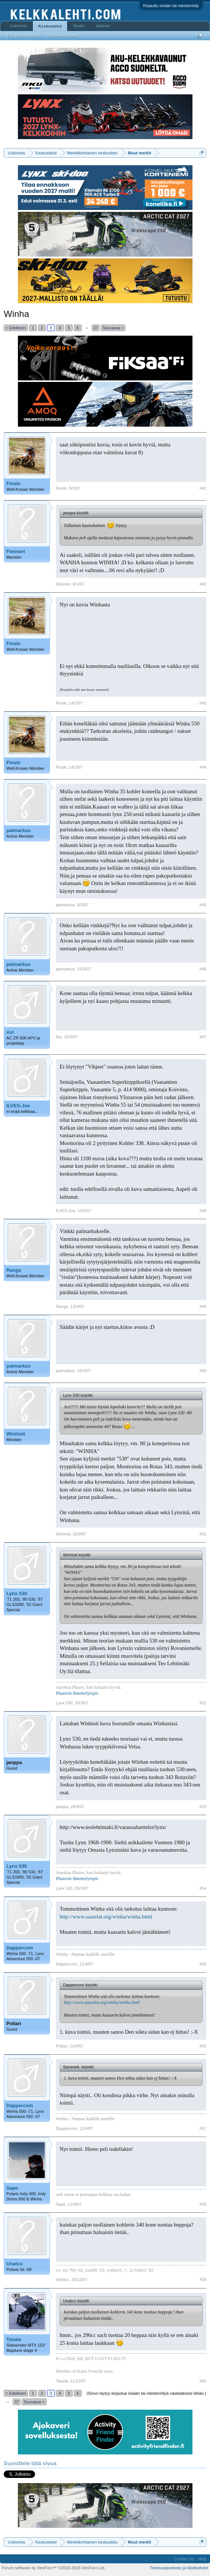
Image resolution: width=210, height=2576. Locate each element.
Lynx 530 (16, 1593)
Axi (10, 1032)
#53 (203, 1806)
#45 (203, 905)
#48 (203, 1210)
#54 (203, 1888)
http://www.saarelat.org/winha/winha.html (106, 1917)
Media (78, 25)
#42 (203, 584)
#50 (203, 1370)
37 (95, 328)
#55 (203, 1964)
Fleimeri (15, 551)
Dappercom (19, 1948)
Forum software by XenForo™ (54, 2568)
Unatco (14, 2263)
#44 (203, 767)
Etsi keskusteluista (23, 35)
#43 (203, 703)
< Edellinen (16, 328)
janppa (14, 1762)
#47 (203, 1037)
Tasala (13, 2339)
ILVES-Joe (18, 1105)
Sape (12, 2188)
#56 (203, 2046)
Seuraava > (113, 328)
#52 (203, 1703)
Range (13, 1270)
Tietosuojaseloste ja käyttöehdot (179, 2568)
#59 (203, 2279)
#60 (203, 2381)
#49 (203, 1306)
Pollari (13, 2023)
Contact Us (184, 2559)
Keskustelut (50, 26)
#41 (203, 488)
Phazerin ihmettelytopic (77, 1693)
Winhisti (15, 1434)
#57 (203, 2128)
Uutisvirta (18, 25)
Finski (13, 483)
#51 (203, 1534)
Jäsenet (102, 25)
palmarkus (18, 830)
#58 (203, 2204)
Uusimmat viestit (63, 35)
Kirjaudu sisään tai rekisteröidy (171, 5)
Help (202, 2559)
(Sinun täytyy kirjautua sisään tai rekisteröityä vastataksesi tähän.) (146, 2393)
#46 (203, 969)
